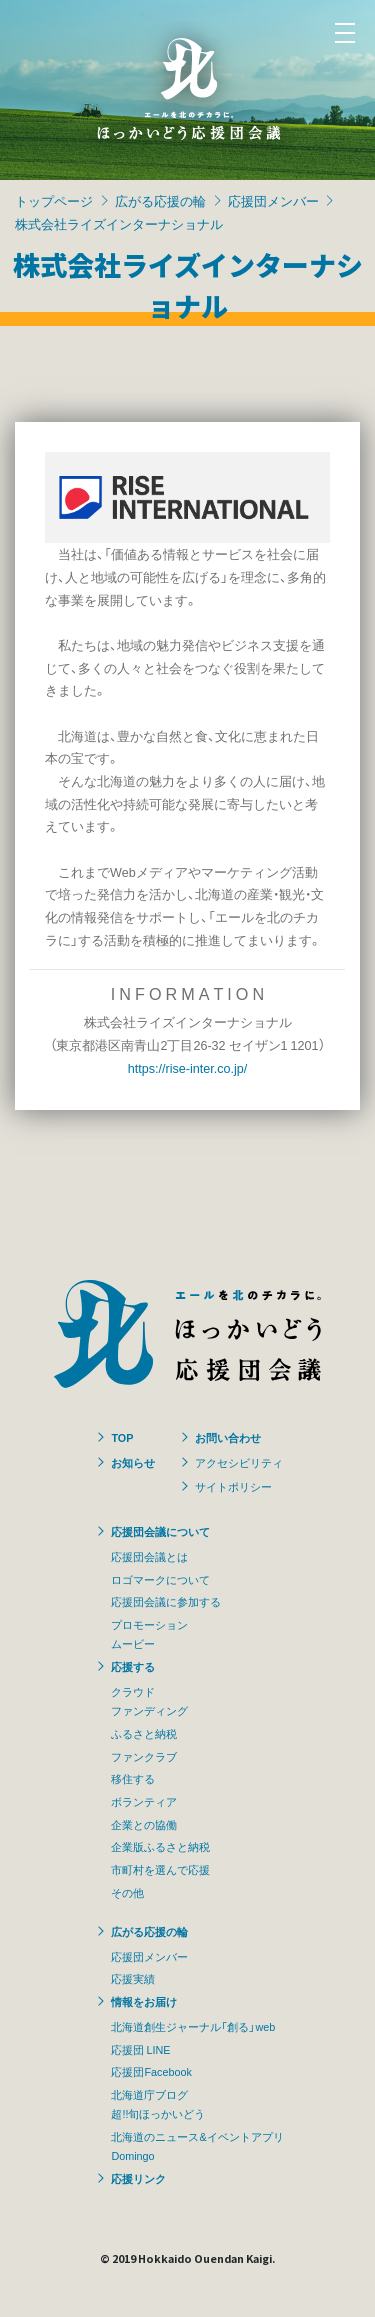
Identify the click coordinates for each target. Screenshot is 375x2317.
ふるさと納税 (144, 1733)
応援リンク (138, 2178)
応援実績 (133, 1978)
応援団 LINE (140, 2049)
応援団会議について (160, 1531)
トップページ (54, 200)
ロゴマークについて (160, 1579)
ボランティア (144, 1801)
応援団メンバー (273, 200)
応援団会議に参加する (166, 1601)
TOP (122, 1437)
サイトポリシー (233, 1486)
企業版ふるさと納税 (160, 1846)
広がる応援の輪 (160, 200)
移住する (133, 1778)
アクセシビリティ (239, 1462)
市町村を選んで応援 (160, 1869)
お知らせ (133, 1462)
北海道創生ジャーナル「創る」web (193, 2026)
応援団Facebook (151, 2071)
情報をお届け (144, 2001)
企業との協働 (144, 1824)
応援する (133, 1666)
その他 (127, 1892)
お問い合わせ (228, 1437)
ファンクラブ (144, 1756)
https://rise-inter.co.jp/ (188, 1067)
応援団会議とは (149, 1556)
